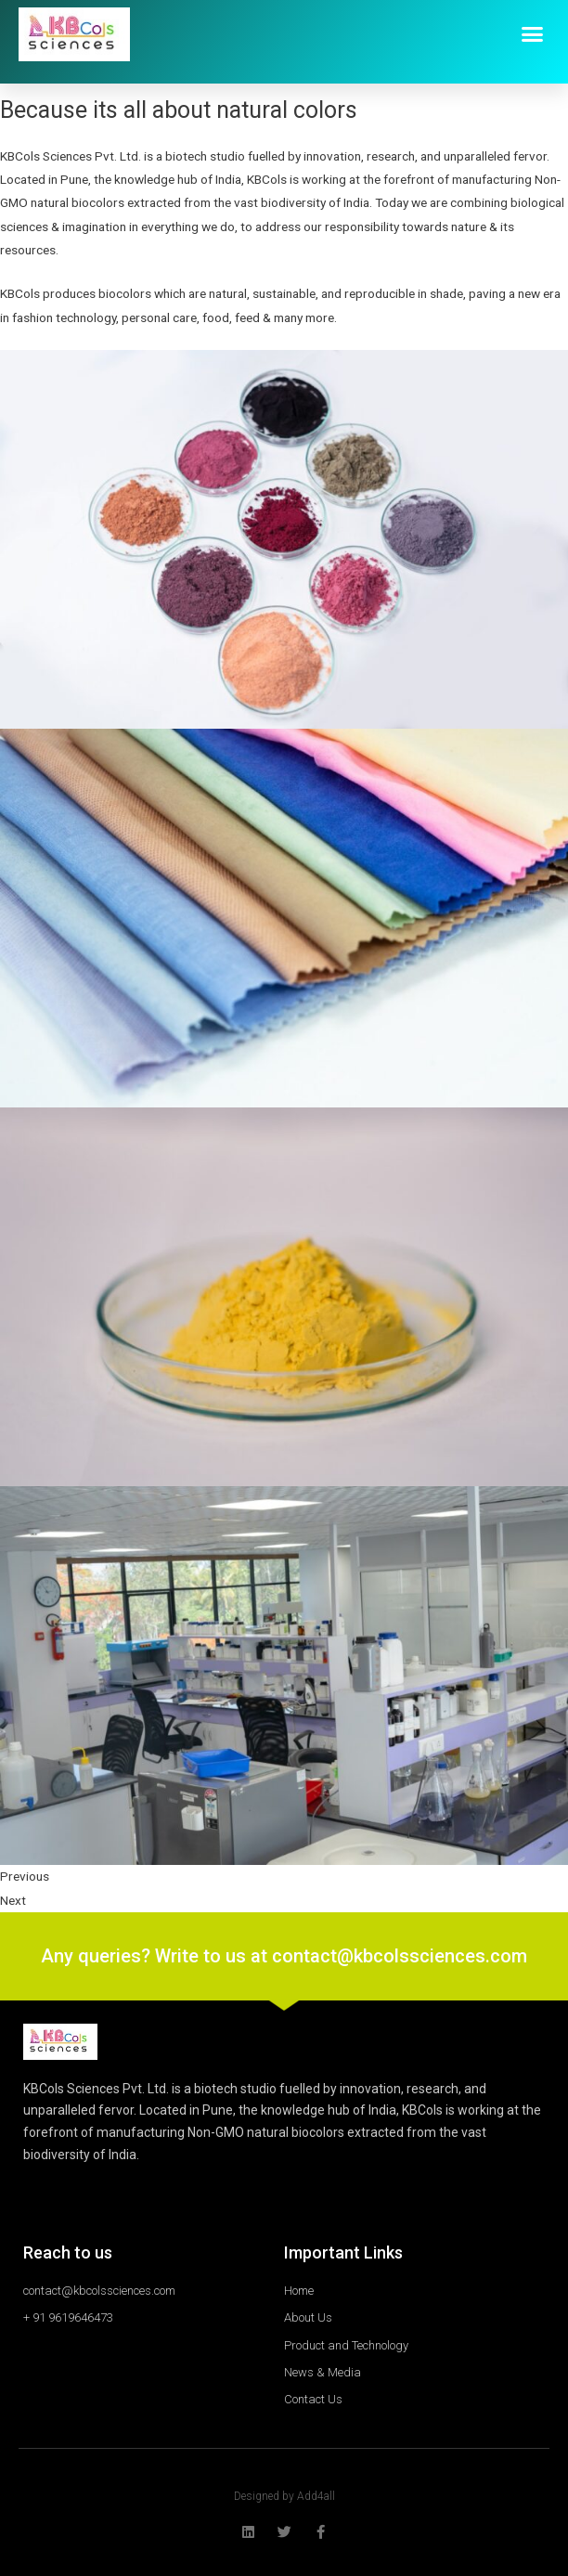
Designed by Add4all (284, 2496)
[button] (532, 34)
